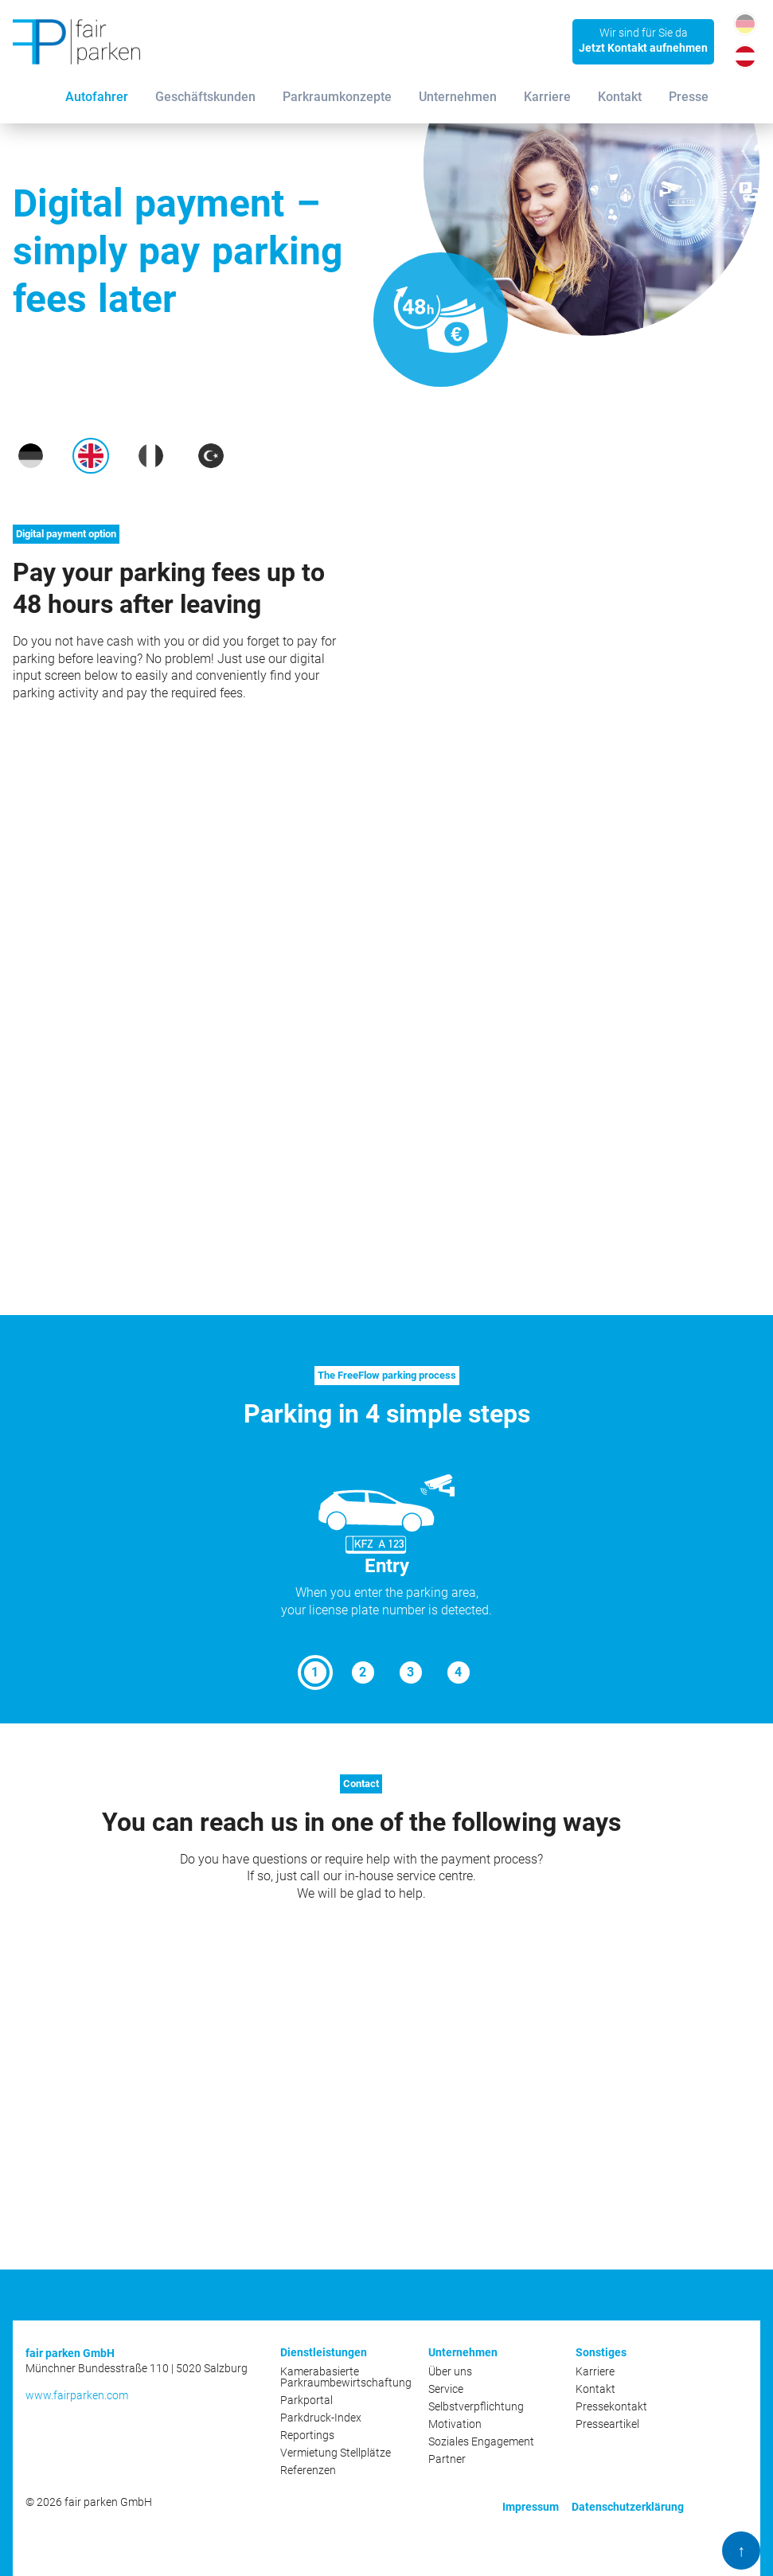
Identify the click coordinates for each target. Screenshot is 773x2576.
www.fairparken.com (76, 2395)
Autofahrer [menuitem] (96, 96)
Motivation (455, 2424)
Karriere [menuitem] (547, 96)
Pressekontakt (611, 2406)
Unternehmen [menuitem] (458, 96)
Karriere (595, 2371)
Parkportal (306, 2400)
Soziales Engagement (481, 2441)
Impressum (530, 2506)
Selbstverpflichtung (476, 2406)
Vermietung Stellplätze (335, 2452)
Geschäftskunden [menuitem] (205, 96)
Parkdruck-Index (320, 2417)
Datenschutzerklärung (628, 2506)
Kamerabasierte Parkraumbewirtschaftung (346, 2377)
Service (445, 2389)
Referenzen (308, 2470)
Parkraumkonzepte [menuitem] (337, 96)
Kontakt (595, 2389)
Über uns (450, 2371)
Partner (447, 2459)
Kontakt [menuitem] (620, 96)
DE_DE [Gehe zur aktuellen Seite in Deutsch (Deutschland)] (745, 23)
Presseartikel (607, 2424)
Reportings (307, 2435)
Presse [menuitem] (689, 96)
